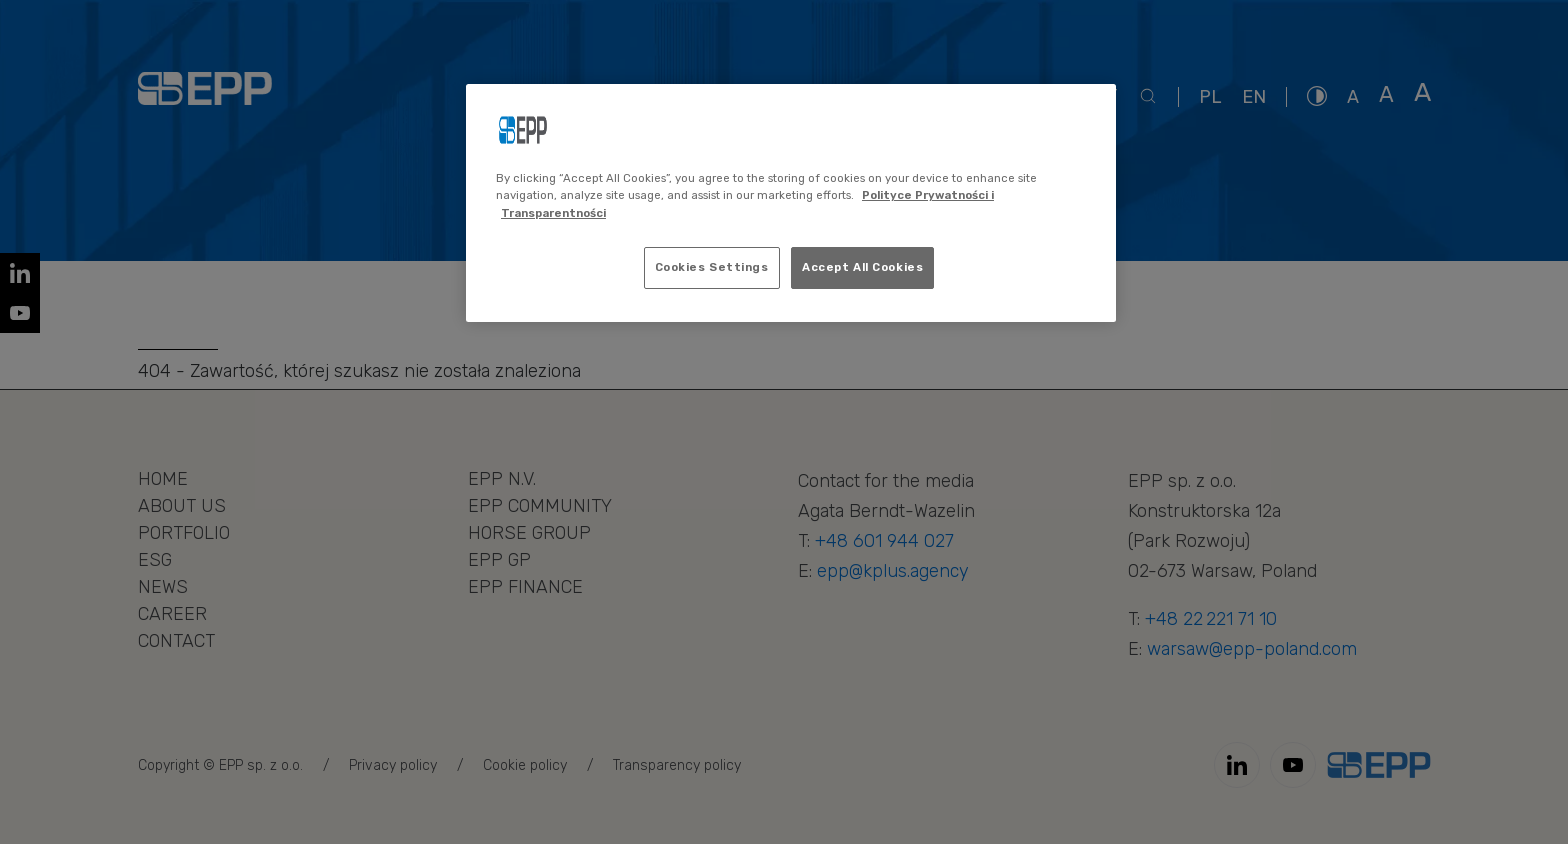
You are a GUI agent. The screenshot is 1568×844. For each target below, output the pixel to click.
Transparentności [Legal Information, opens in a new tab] (553, 213)
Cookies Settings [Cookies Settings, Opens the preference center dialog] (712, 267)
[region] (791, 202)
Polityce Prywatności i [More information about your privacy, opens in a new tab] (928, 195)
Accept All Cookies (862, 267)
